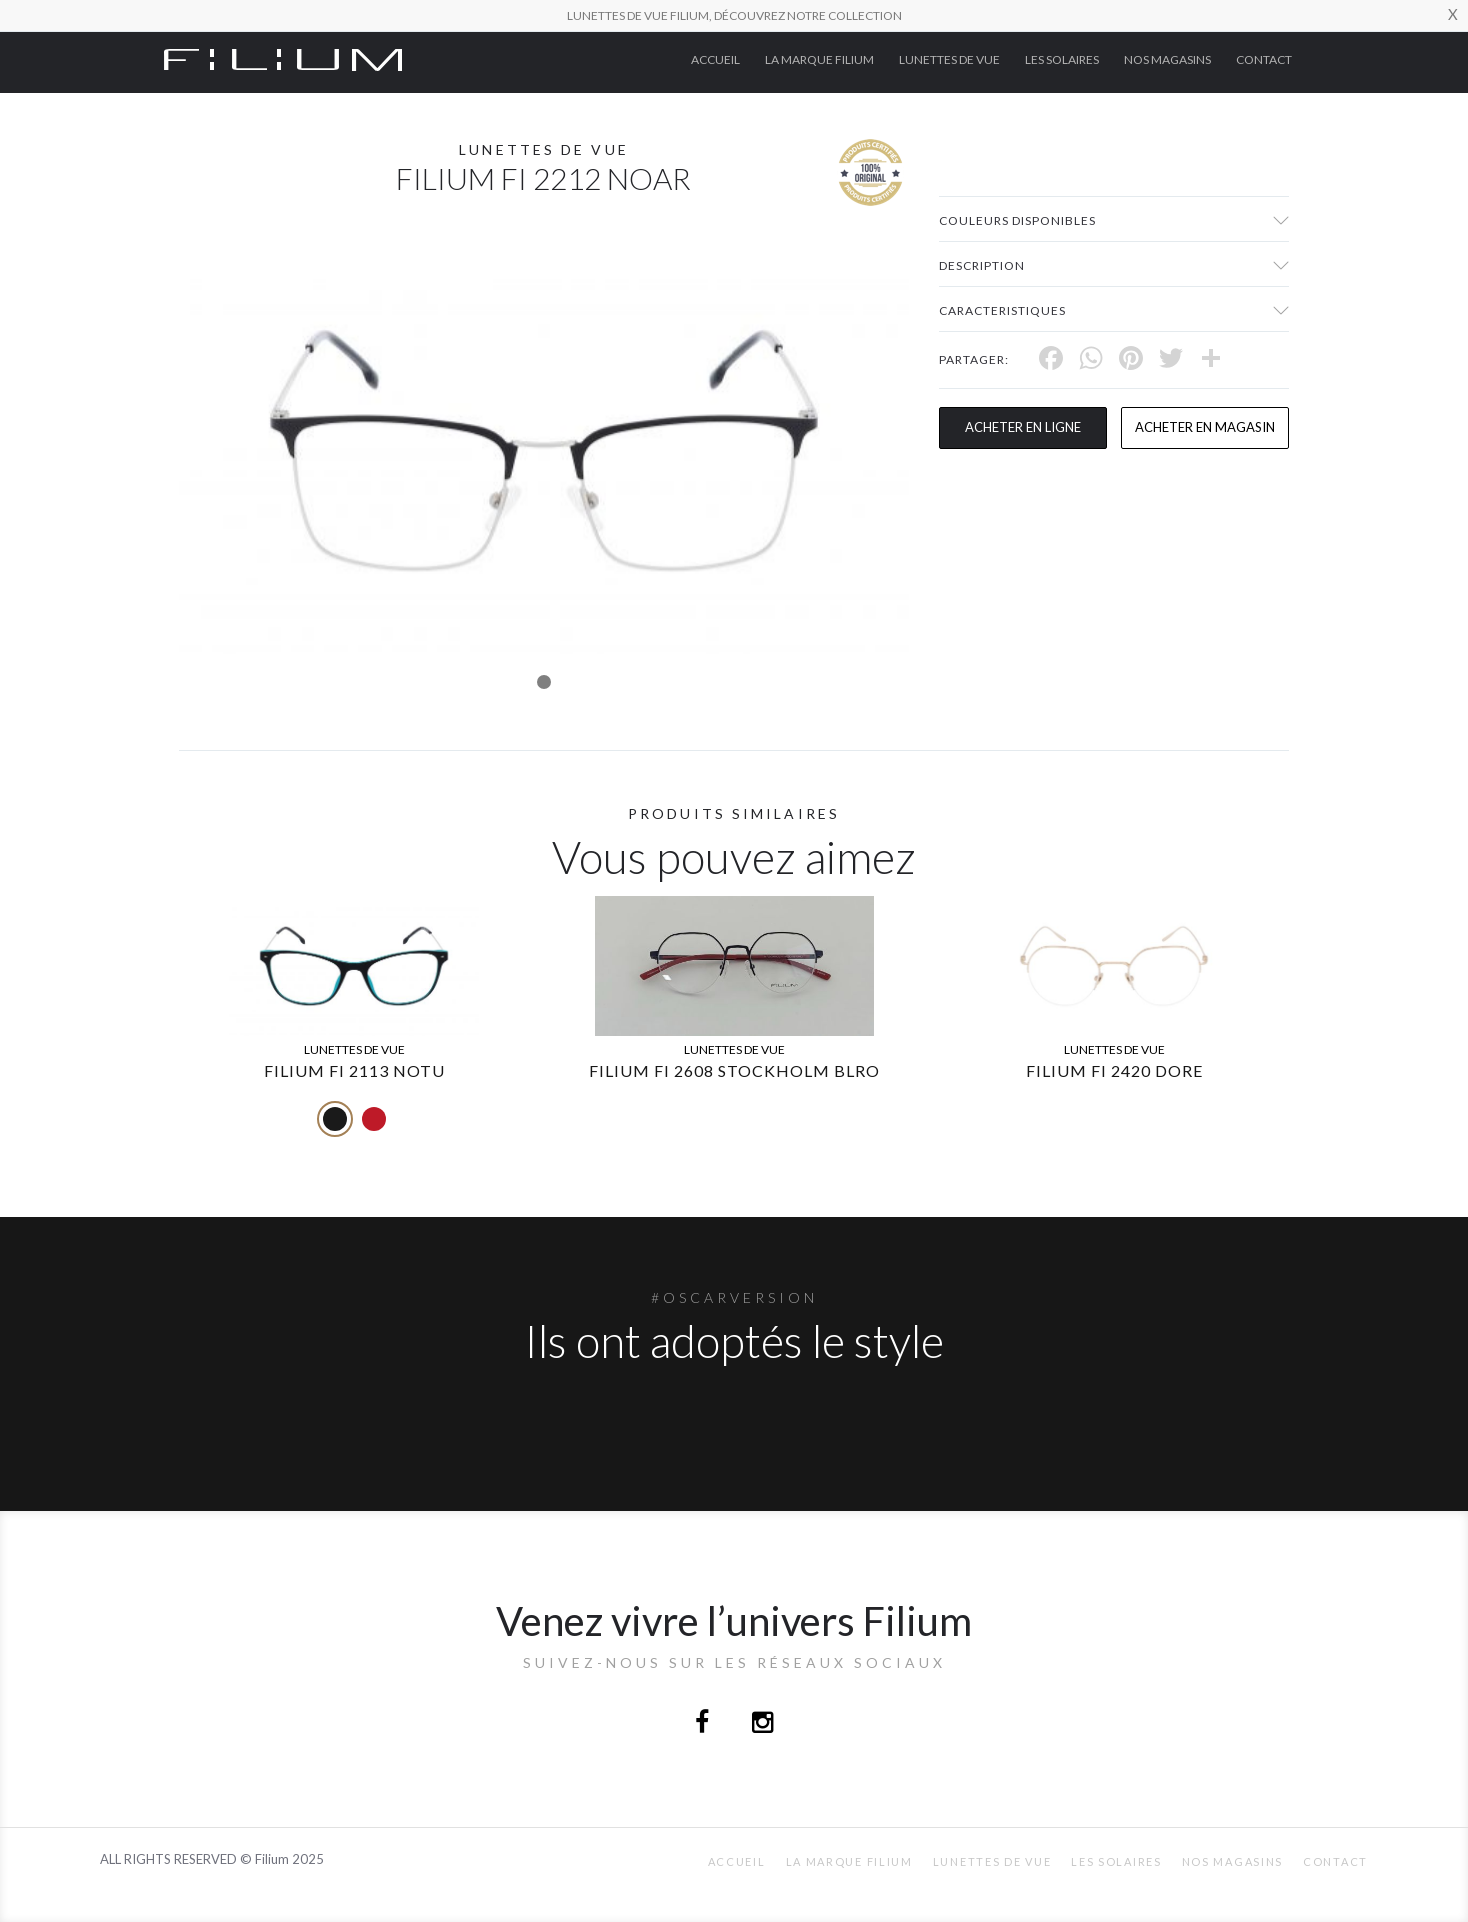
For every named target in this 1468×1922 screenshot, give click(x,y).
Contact (1264, 59)
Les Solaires (1062, 59)
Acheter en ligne (1023, 427)
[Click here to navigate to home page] (283, 58)
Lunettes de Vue (949, 59)
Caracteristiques (1002, 310)
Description (982, 265)
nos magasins (1167, 59)
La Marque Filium (819, 59)
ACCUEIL (715, 59)
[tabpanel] (544, 450)
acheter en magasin (1205, 427)
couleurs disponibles (1017, 220)
